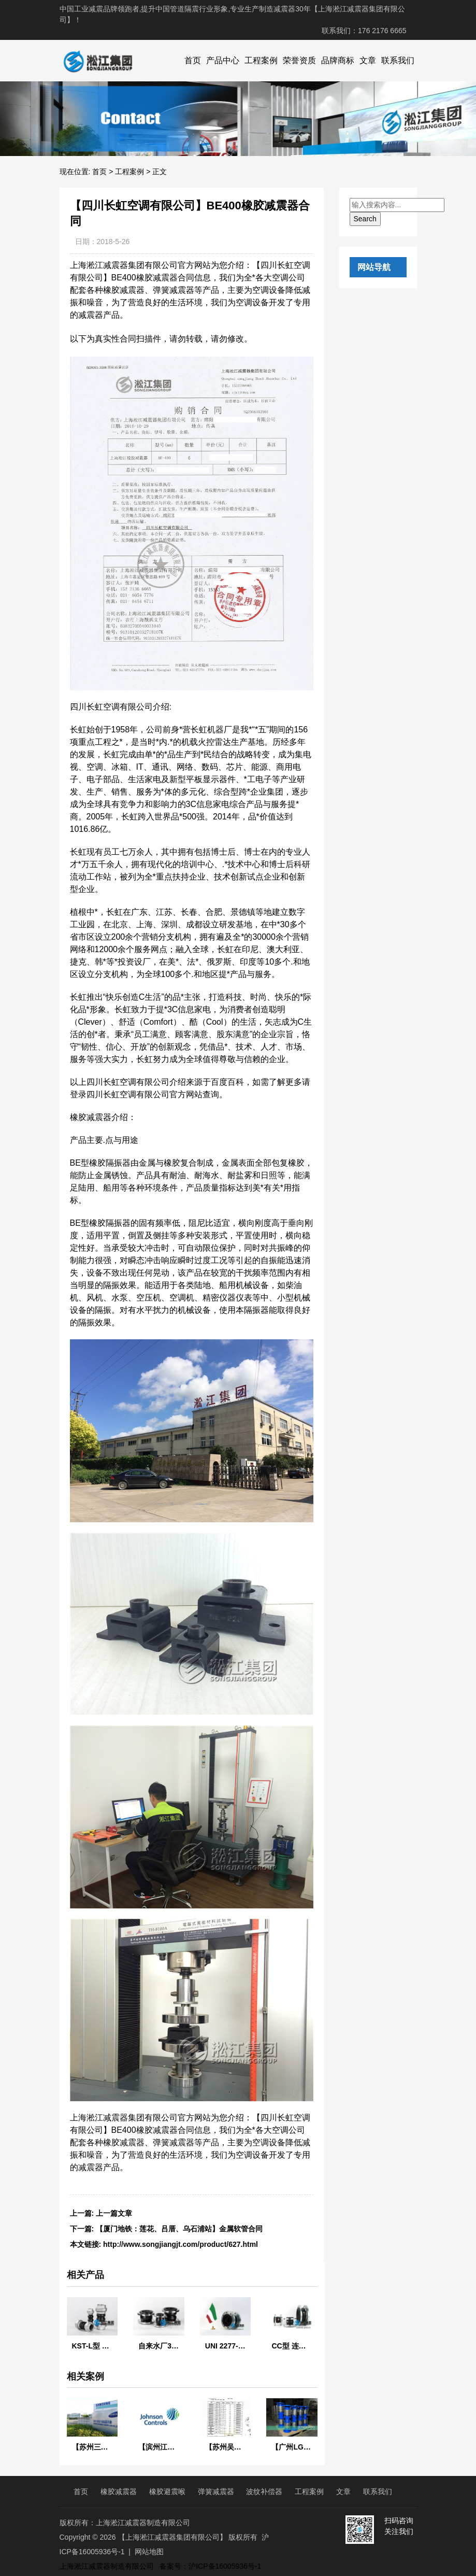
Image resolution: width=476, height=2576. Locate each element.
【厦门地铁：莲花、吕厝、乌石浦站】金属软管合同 (179, 2229)
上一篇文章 (114, 2213)
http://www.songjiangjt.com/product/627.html (180, 2244)
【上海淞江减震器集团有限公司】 (172, 2537)
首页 (192, 60)
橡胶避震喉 (167, 2491)
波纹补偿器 (264, 2491)
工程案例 (261, 60)
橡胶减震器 (118, 2491)
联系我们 (397, 60)
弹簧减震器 (216, 2491)
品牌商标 (337, 60)
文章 (367, 60)
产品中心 (222, 60)
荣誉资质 (299, 60)
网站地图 (149, 2551)
